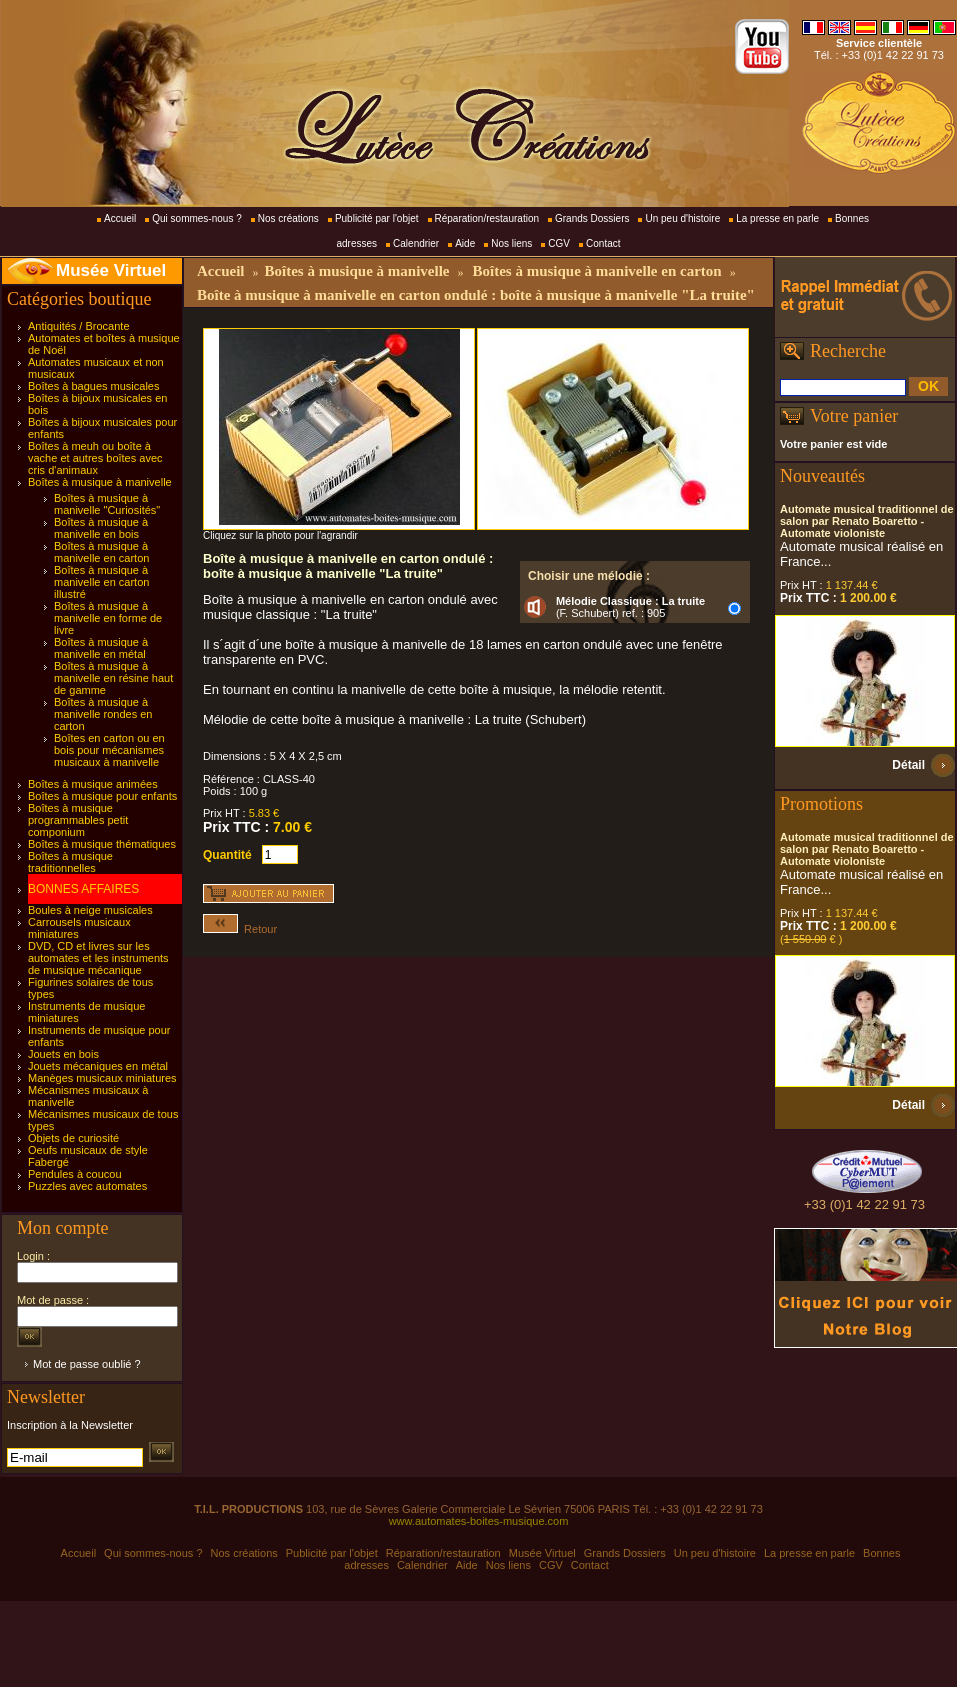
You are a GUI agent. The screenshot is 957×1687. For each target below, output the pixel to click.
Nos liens (511, 243)
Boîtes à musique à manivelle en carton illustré (101, 582)
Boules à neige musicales (90, 910)
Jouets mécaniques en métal (98, 1066)
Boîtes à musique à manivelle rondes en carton (103, 714)
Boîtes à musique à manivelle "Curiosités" (107, 504)
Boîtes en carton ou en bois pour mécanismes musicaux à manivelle (109, 750)
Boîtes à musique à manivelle (100, 482)
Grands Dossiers (592, 218)
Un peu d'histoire (682, 218)
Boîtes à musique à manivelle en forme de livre (108, 618)
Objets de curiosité (73, 1138)
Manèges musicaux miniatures (102, 1078)
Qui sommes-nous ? (196, 218)
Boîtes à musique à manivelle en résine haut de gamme (113, 678)
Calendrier (416, 243)
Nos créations (288, 218)
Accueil (120, 218)
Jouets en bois (63, 1054)
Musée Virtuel (111, 270)
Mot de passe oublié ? (87, 1364)
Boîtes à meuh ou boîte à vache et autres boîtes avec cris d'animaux (95, 458)
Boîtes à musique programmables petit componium (78, 820)
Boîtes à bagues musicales (93, 386)
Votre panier (854, 416)
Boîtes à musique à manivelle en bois (101, 528)
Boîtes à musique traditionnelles (70, 862)
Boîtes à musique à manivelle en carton (101, 552)
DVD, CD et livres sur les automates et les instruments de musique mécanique (98, 958)
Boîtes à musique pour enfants (102, 796)
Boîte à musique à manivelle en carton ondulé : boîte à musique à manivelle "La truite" (476, 295)
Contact (603, 243)
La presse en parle (777, 218)
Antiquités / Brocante (79, 326)
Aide (465, 243)
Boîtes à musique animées (93, 784)
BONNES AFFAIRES (83, 889)
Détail (908, 765)
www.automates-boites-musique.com (479, 1521)
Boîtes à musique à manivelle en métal (101, 648)
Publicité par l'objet (377, 218)
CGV (559, 243)
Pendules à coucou (75, 1174)
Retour (240, 929)
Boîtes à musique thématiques (102, 844)
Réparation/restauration (487, 218)
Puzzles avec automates (87, 1186)
